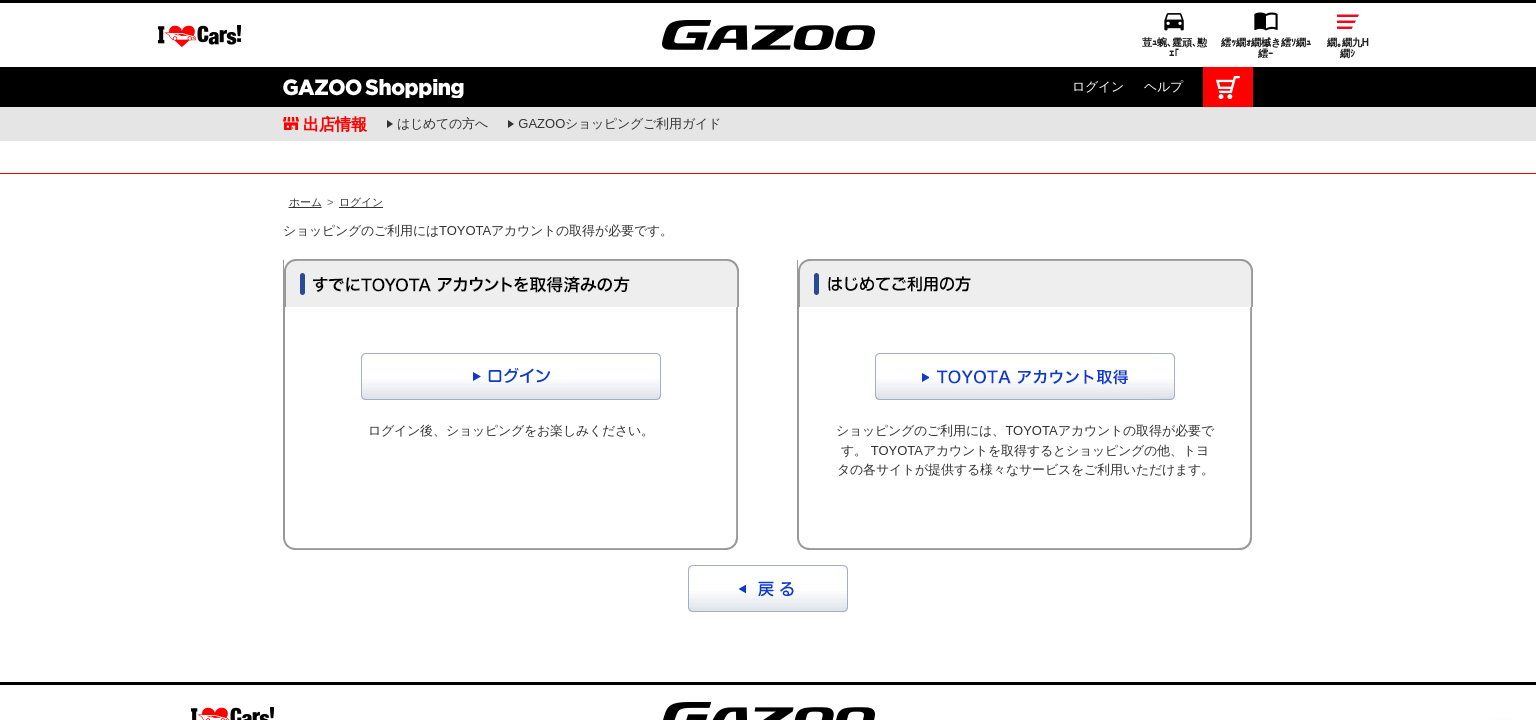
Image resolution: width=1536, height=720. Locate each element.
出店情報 (335, 57)
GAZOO (768, 672)
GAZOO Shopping (373, 20)
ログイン (1098, 19)
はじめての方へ (442, 56)
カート (1228, 20)
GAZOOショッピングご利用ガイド (619, 56)
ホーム (305, 157)
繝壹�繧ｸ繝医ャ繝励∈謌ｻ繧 (1501, 680)
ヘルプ (1163, 19)
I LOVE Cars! (232, 673)
